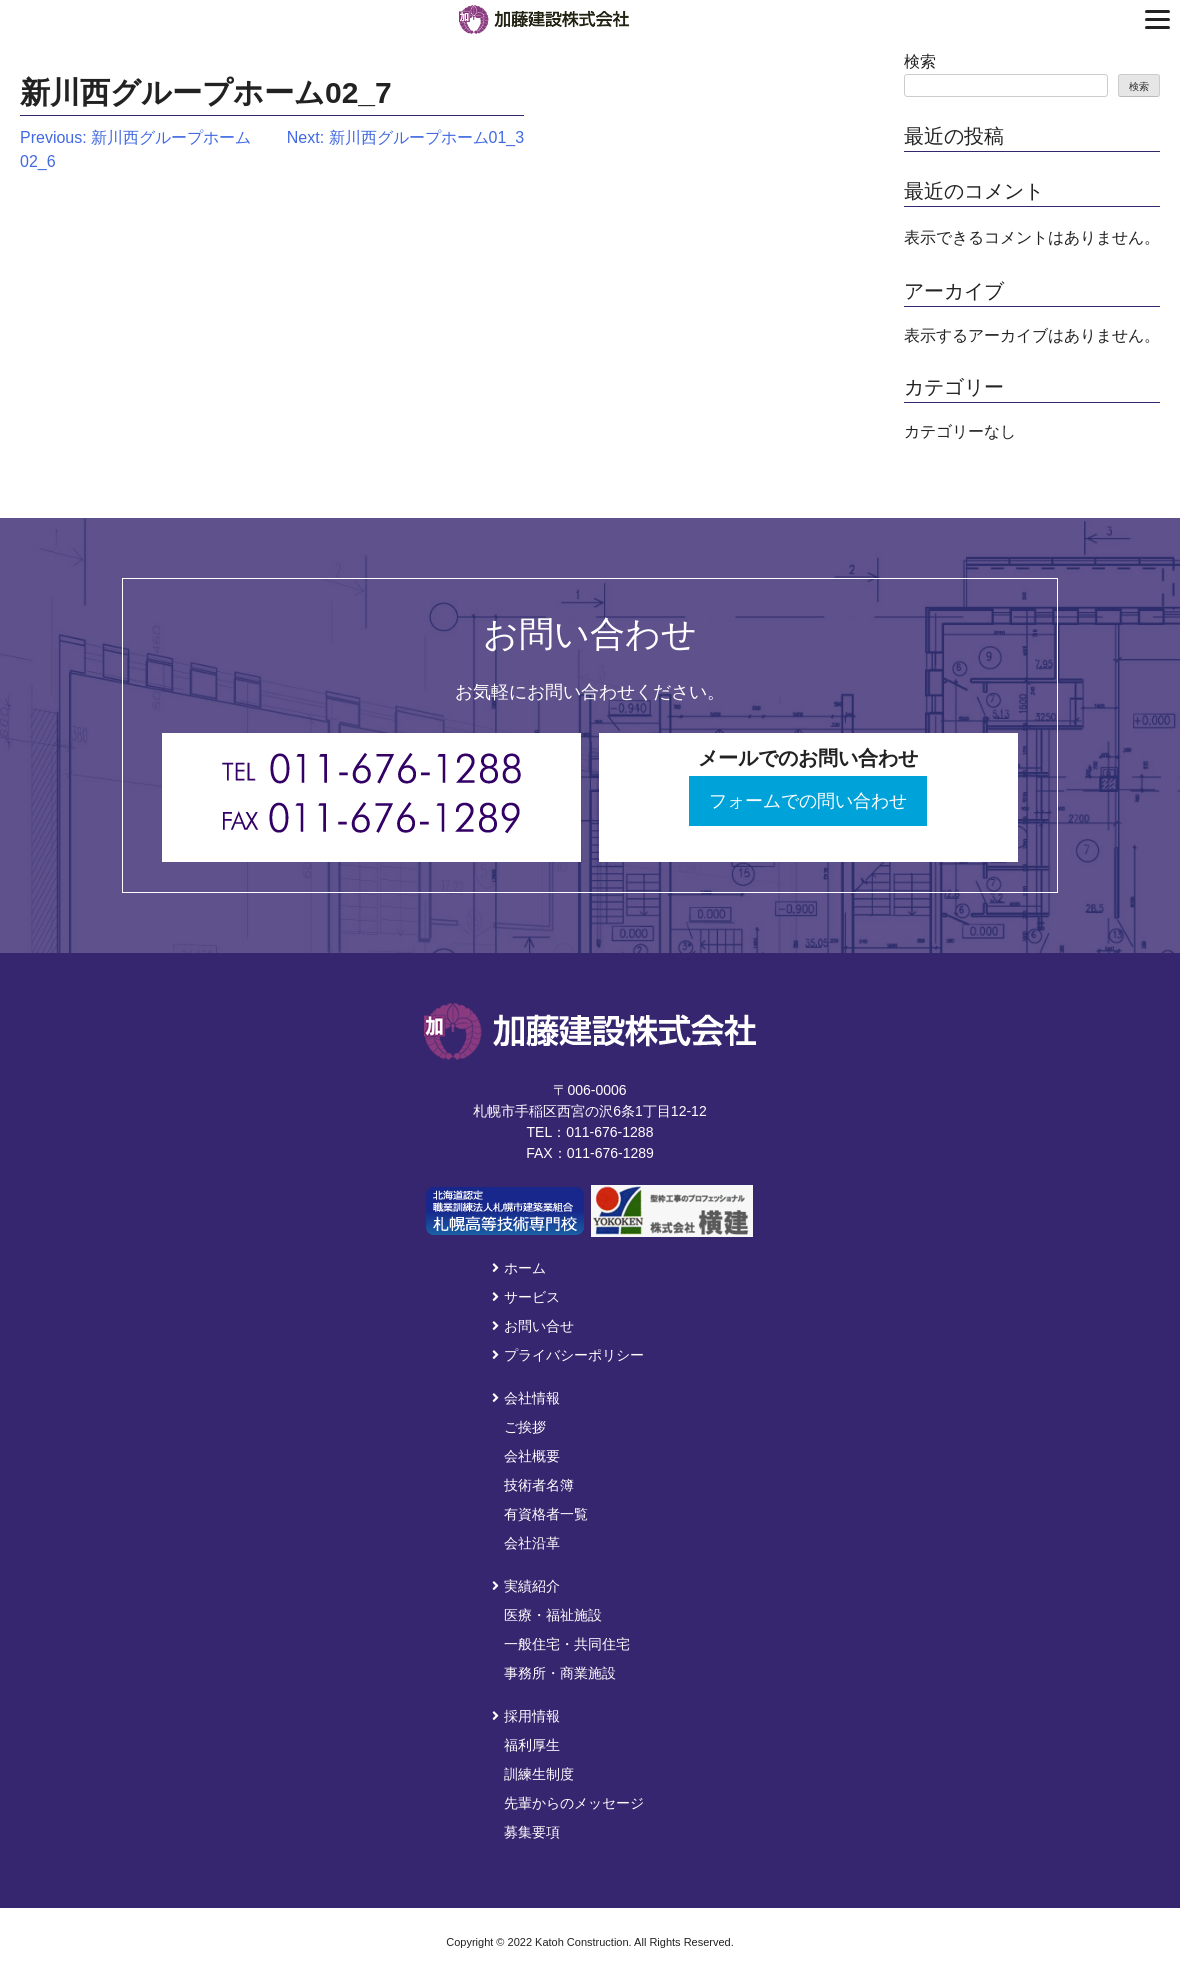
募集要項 (532, 1832)
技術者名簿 (539, 1485)
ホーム (519, 1268)
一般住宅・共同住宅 (567, 1644)
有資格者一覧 (546, 1514)
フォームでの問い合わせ (808, 801)
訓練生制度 (539, 1774)
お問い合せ (533, 1326)
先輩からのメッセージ (574, 1803)
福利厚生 (532, 1745)
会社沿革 (532, 1543)
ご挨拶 (525, 1427)
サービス (526, 1297)
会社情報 (526, 1398)
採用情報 (526, 1716)
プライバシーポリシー (568, 1355)
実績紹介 (526, 1586)
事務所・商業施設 (560, 1673)
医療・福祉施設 (553, 1615)
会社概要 (532, 1456)
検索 (920, 61)
